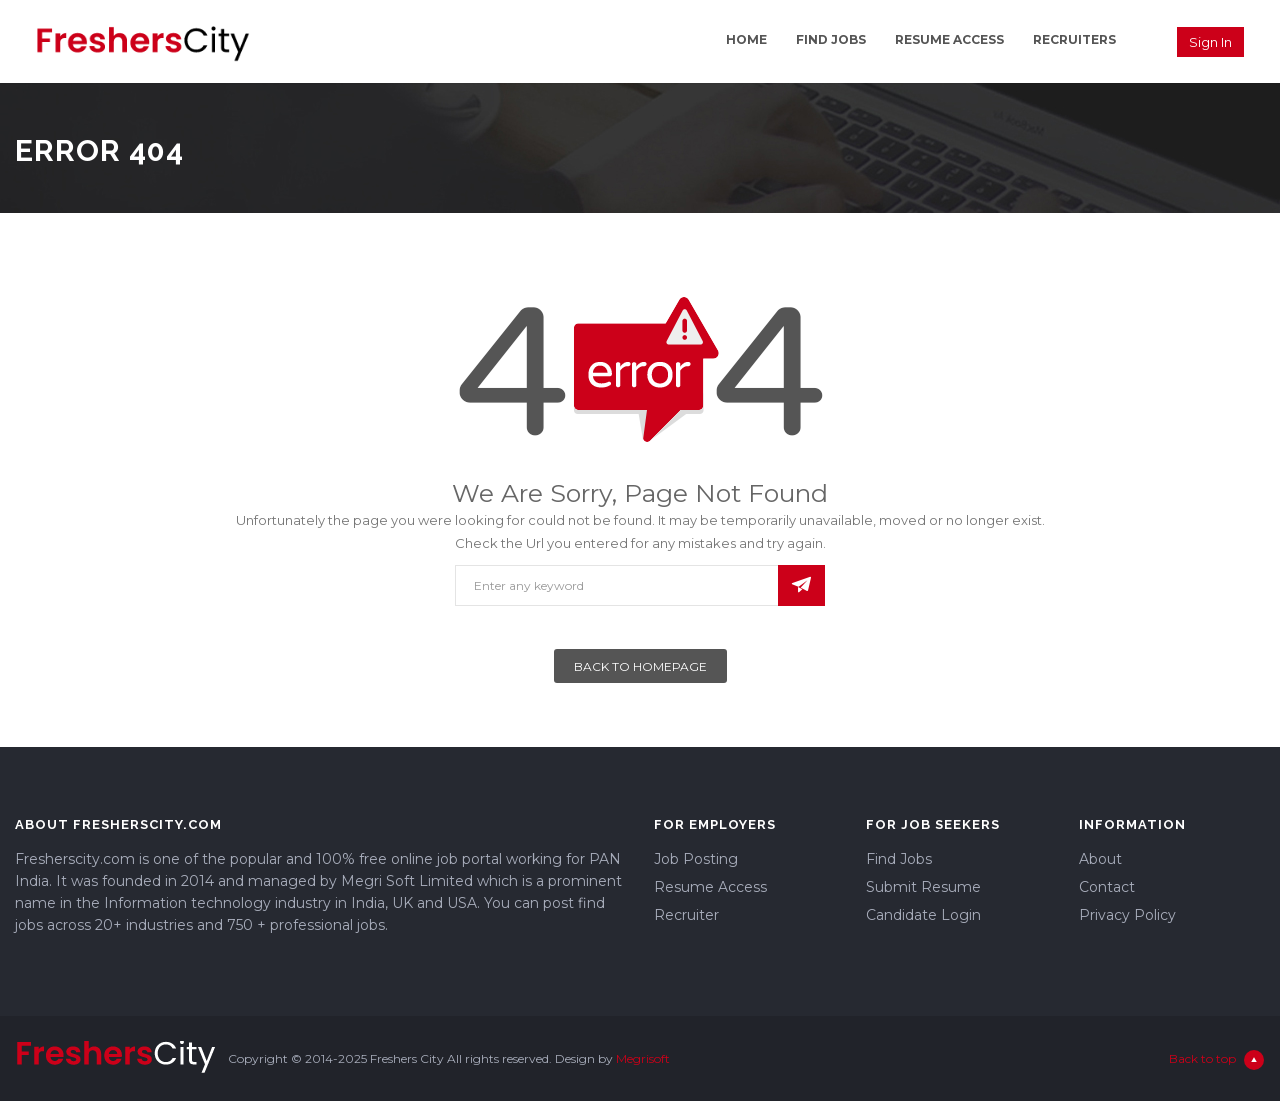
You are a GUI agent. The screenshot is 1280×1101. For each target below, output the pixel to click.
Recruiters (1074, 39)
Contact (1107, 887)
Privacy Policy (1127, 915)
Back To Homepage (640, 666)
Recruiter (686, 915)
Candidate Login (923, 915)
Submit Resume (923, 887)
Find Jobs (831, 39)
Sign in (1210, 42)
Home (746, 39)
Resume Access (949, 39)
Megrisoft (643, 1058)
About (1100, 859)
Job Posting (696, 859)
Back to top (1216, 1060)
